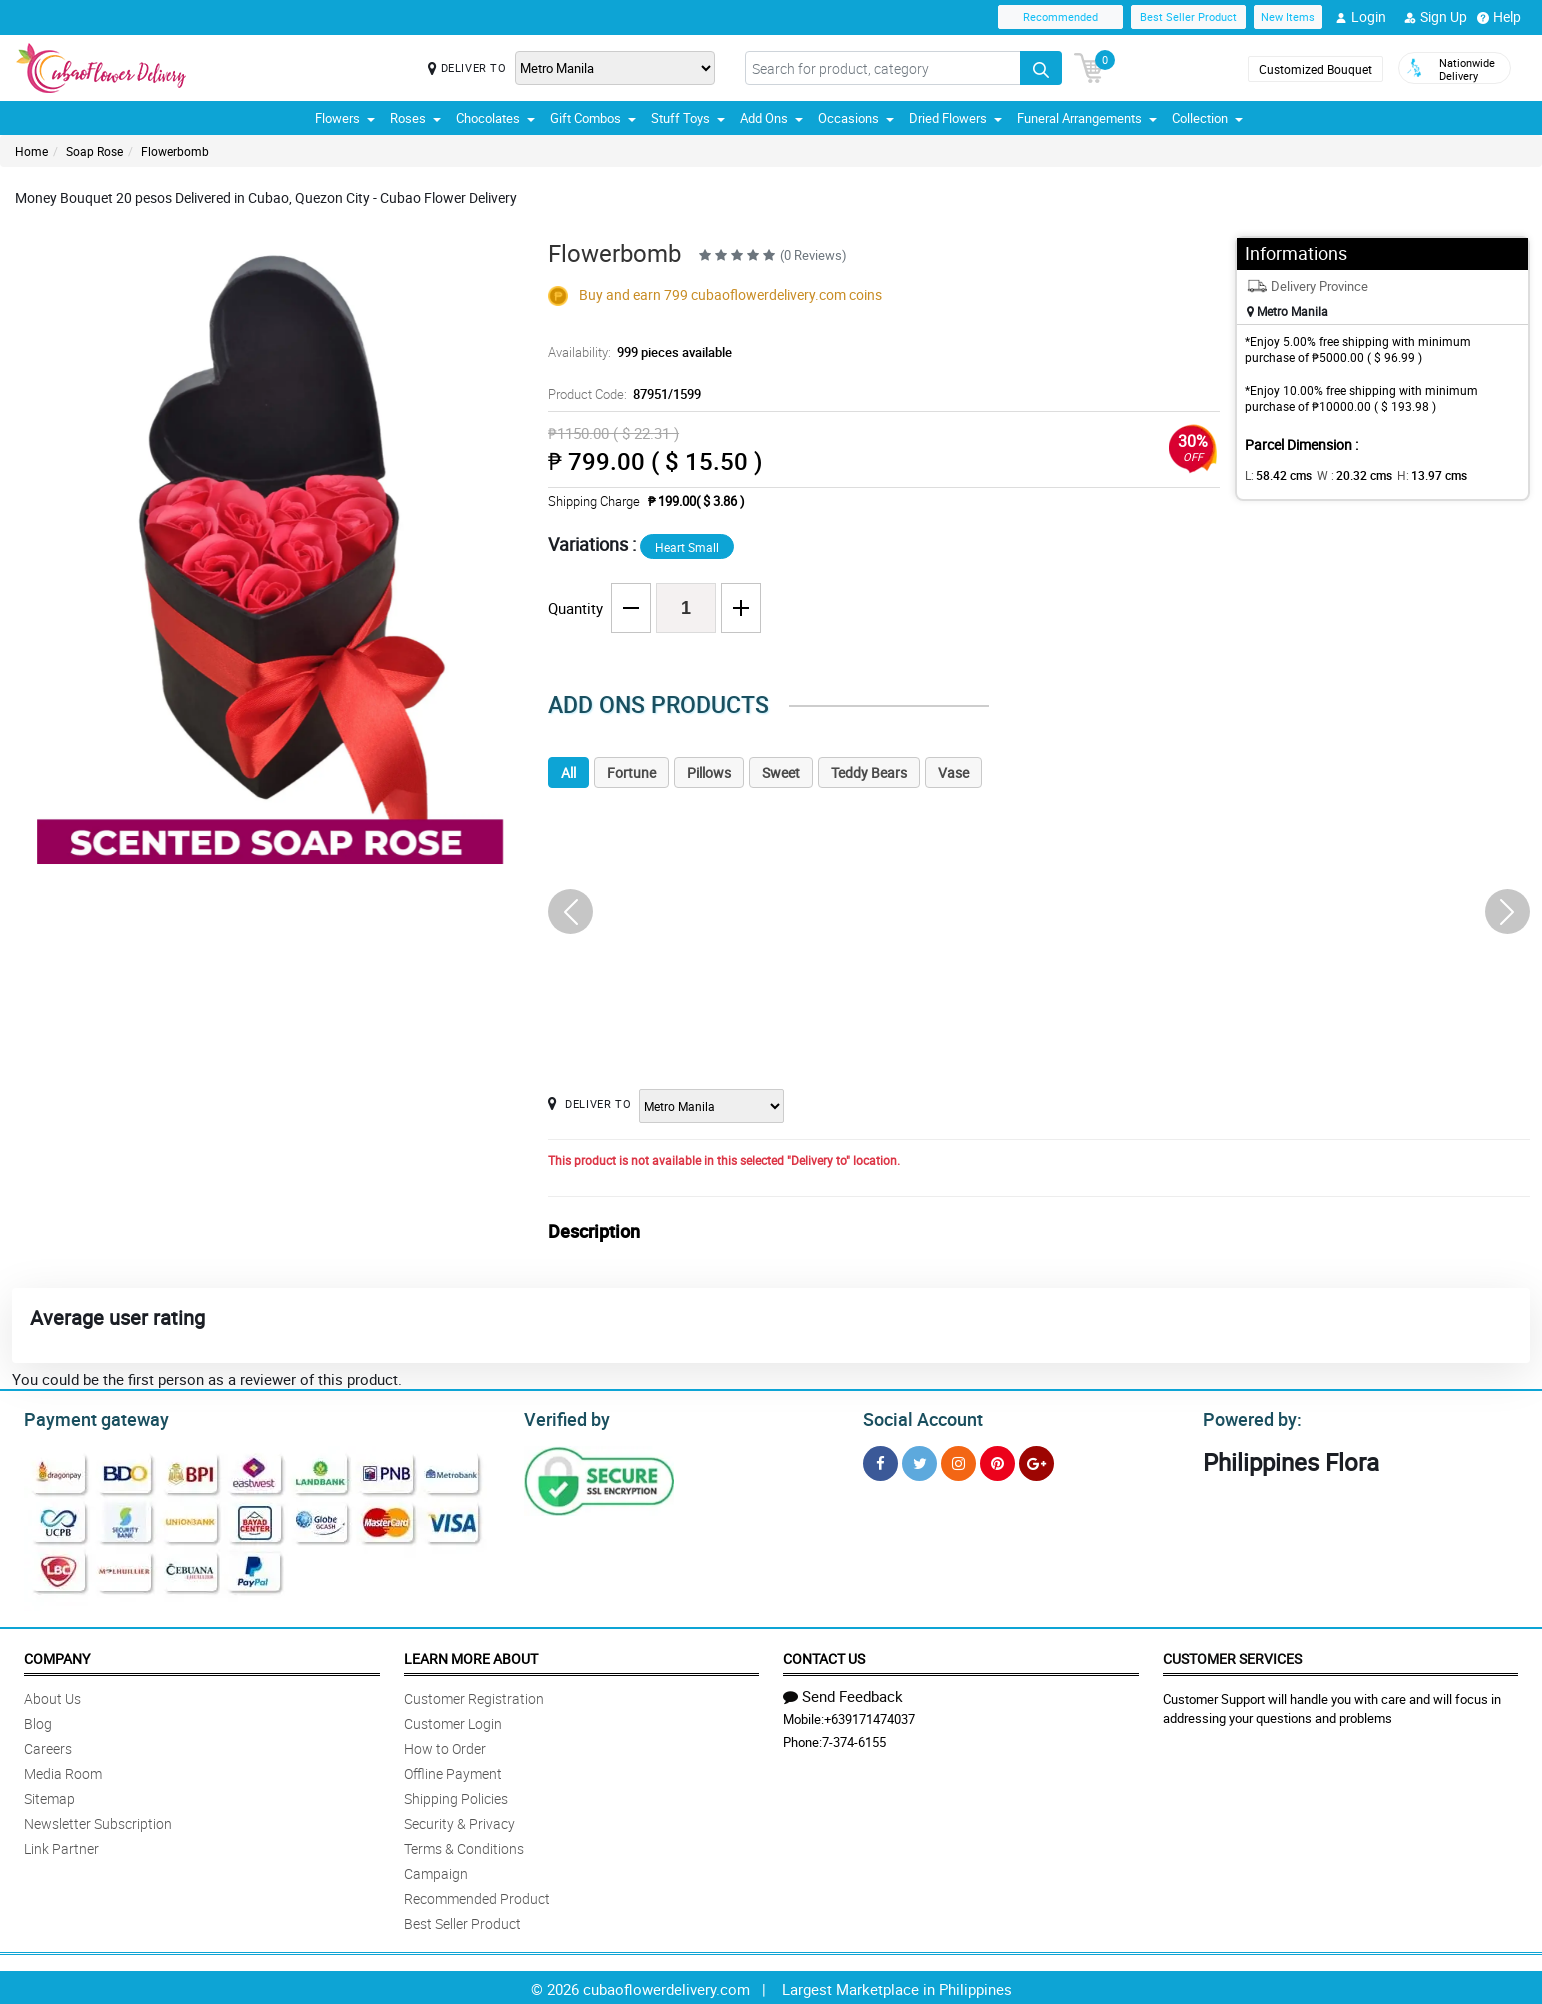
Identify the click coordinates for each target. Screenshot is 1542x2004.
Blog (38, 1720)
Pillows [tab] (709, 772)
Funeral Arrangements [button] (1087, 118)
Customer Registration (474, 1695)
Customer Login (453, 1720)
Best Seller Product (1188, 16)
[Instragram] (958, 1460)
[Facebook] (880, 1460)
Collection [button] (1207, 118)
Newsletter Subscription (98, 1820)
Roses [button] (415, 118)
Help (1499, 17)
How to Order (445, 1745)
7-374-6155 (854, 1739)
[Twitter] (919, 1460)
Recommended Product (477, 1895)
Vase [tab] (953, 772)
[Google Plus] (1036, 1460)
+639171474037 (869, 1716)
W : (1345, 475)
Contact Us (824, 1655)
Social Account (917, 1417)
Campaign (436, 1870)
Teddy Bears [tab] (869, 772)
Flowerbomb (175, 151)
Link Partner (61, 1845)
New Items (1288, 16)
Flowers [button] (345, 118)
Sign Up (1435, 17)
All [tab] (568, 772)
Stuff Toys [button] (688, 118)
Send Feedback (843, 1693)
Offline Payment (453, 1770)
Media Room (63, 1770)
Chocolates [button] (495, 118)
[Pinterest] (997, 1460)
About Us (52, 1695)
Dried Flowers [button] (955, 118)
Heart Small (687, 547)
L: (1275, 475)
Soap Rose (94, 151)
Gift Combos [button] (593, 118)
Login (1360, 17)
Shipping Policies (456, 1795)
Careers (48, 1745)
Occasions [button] (856, 118)
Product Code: (621, 394)
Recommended (1060, 16)
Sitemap (49, 1795)
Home (31, 151)
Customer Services (1232, 1655)
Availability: (635, 352)
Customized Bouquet (1315, 69)
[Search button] (1041, 68)
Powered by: (1248, 1417)
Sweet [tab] (781, 772)
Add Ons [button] (771, 118)
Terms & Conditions (464, 1845)
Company (57, 1655)
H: (1415, 475)
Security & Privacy (459, 1820)
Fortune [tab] (631, 772)
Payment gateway (87, 1417)
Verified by (564, 1417)
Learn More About (471, 1655)
